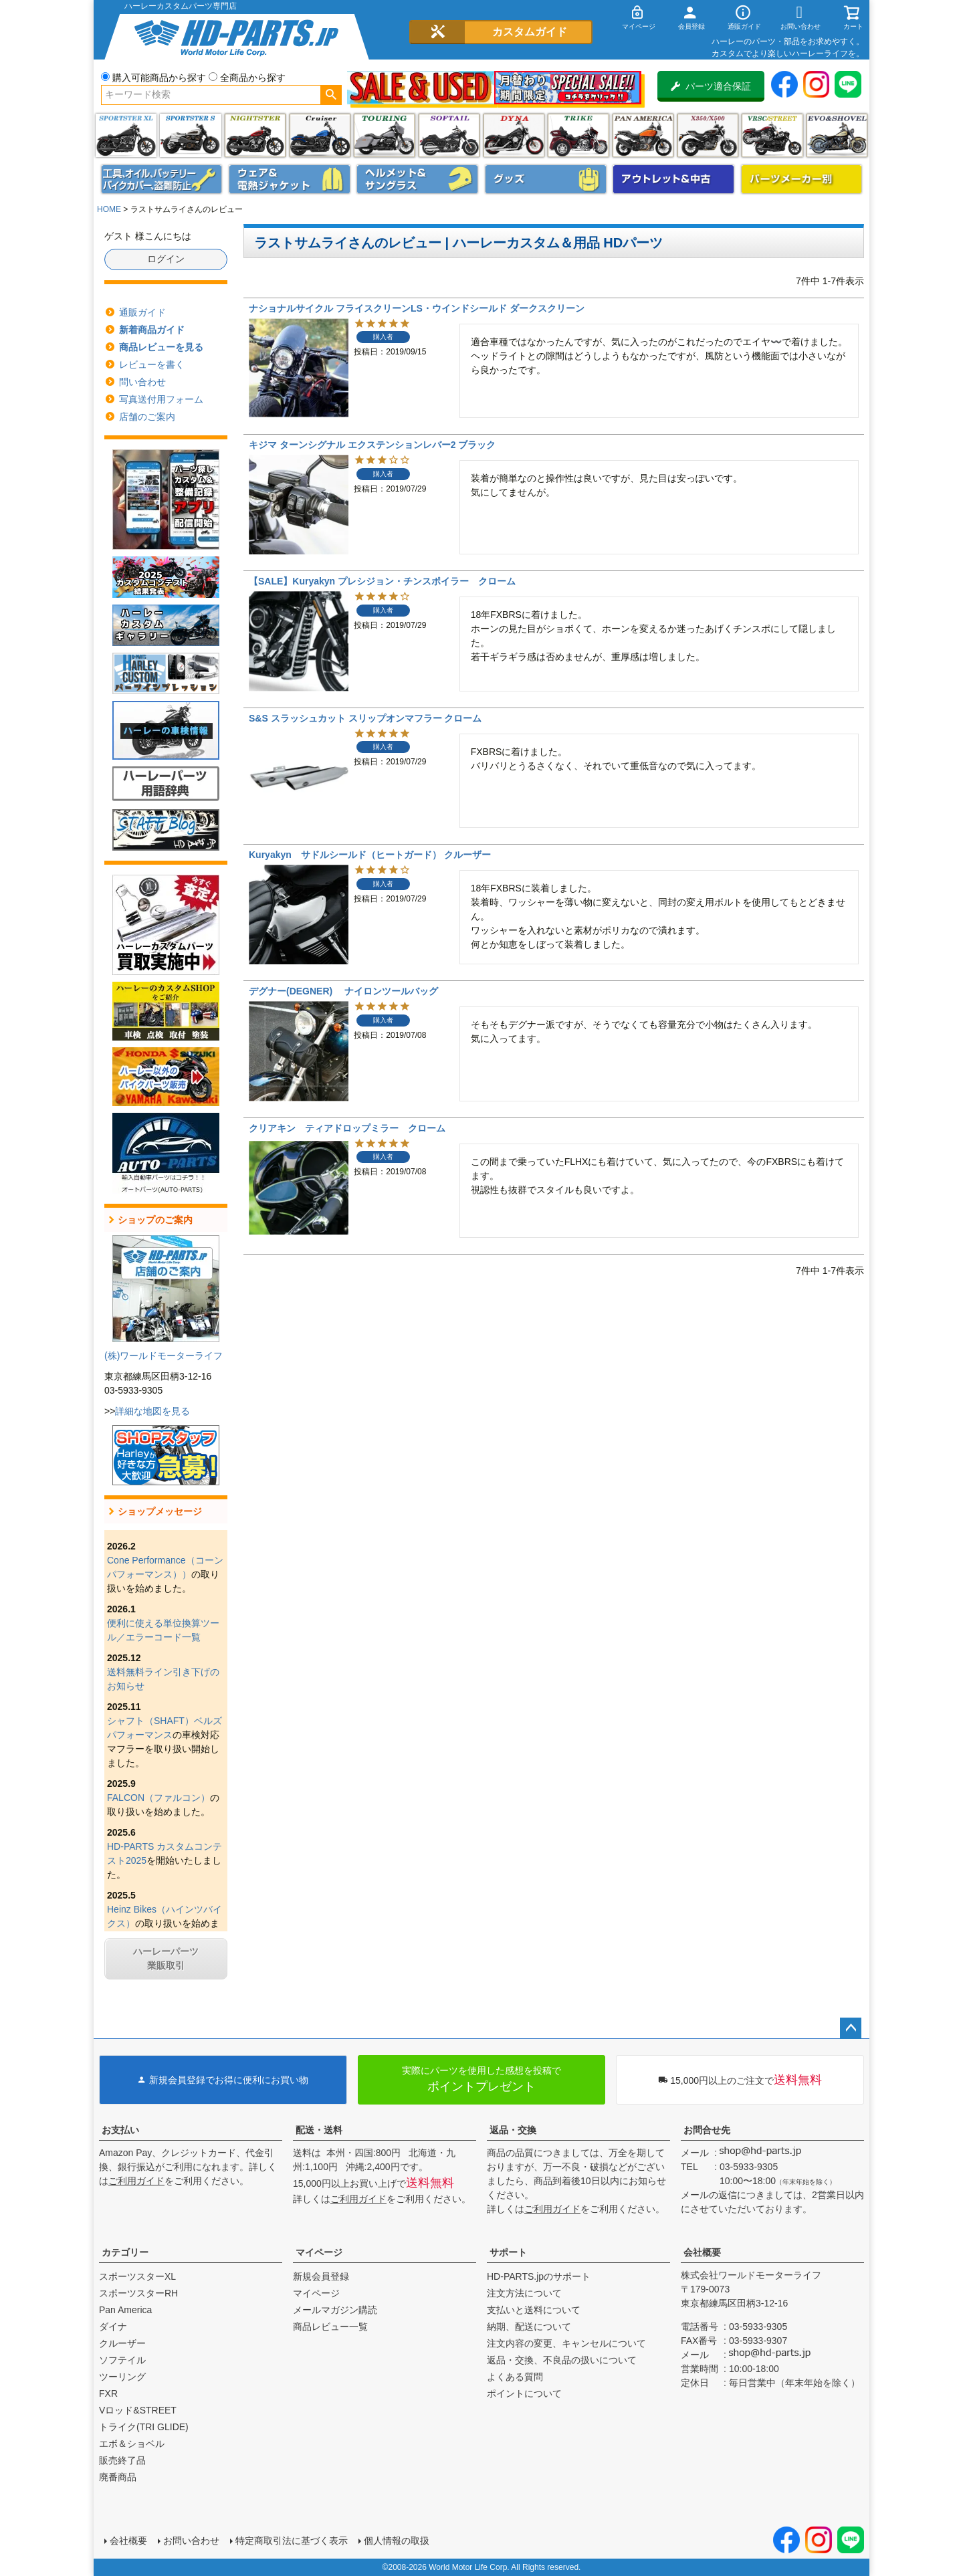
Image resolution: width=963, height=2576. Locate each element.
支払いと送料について (533, 2309)
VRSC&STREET (772, 135)
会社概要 (702, 2252)
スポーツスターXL (137, 2276)
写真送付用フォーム (161, 399)
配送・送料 (319, 2130)
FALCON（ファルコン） (158, 1797)
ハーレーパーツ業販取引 (166, 1958)
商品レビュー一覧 (330, 2326)
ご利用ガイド (136, 2180)
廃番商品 (117, 2477)
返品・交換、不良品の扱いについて (562, 2360)
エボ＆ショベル (132, 2443)
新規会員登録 (321, 2276)
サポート (508, 2252)
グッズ (546, 179)
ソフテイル (449, 135)
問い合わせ (142, 382)
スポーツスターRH (138, 2293)
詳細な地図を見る (152, 1411)
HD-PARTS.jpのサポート (539, 2276)
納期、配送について (529, 2326)
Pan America (643, 135)
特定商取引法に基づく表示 (291, 2540)
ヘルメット (417, 179)
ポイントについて (524, 2393)
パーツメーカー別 (802, 179)
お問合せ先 (706, 2130)
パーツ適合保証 (711, 86)
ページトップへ (850, 2028)
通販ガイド (142, 312)
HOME (109, 209)
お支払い (120, 2130)
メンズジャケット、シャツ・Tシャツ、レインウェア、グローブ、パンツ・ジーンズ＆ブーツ (289, 179)
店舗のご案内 (147, 416)
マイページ (319, 2252)
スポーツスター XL (126, 135)
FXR (108, 2393)
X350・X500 (707, 135)
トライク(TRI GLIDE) (578, 135)
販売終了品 (122, 2460)
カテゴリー (125, 2252)
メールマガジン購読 (335, 2309)
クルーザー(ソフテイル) (320, 135)
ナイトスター (255, 135)
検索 (330, 95)
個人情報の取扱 (396, 2540)
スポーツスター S (190, 135)
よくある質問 (515, 2376)
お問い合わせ (191, 2540)
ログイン (166, 258)
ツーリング (384, 135)
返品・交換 (513, 2130)
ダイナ (514, 135)
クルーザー (122, 2343)
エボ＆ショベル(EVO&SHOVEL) (837, 135)
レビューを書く (152, 364)
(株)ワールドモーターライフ (163, 1355)
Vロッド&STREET (138, 2410)
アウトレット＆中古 (673, 179)
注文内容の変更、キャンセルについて (566, 2343)
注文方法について (524, 2293)
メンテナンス (162, 179)
